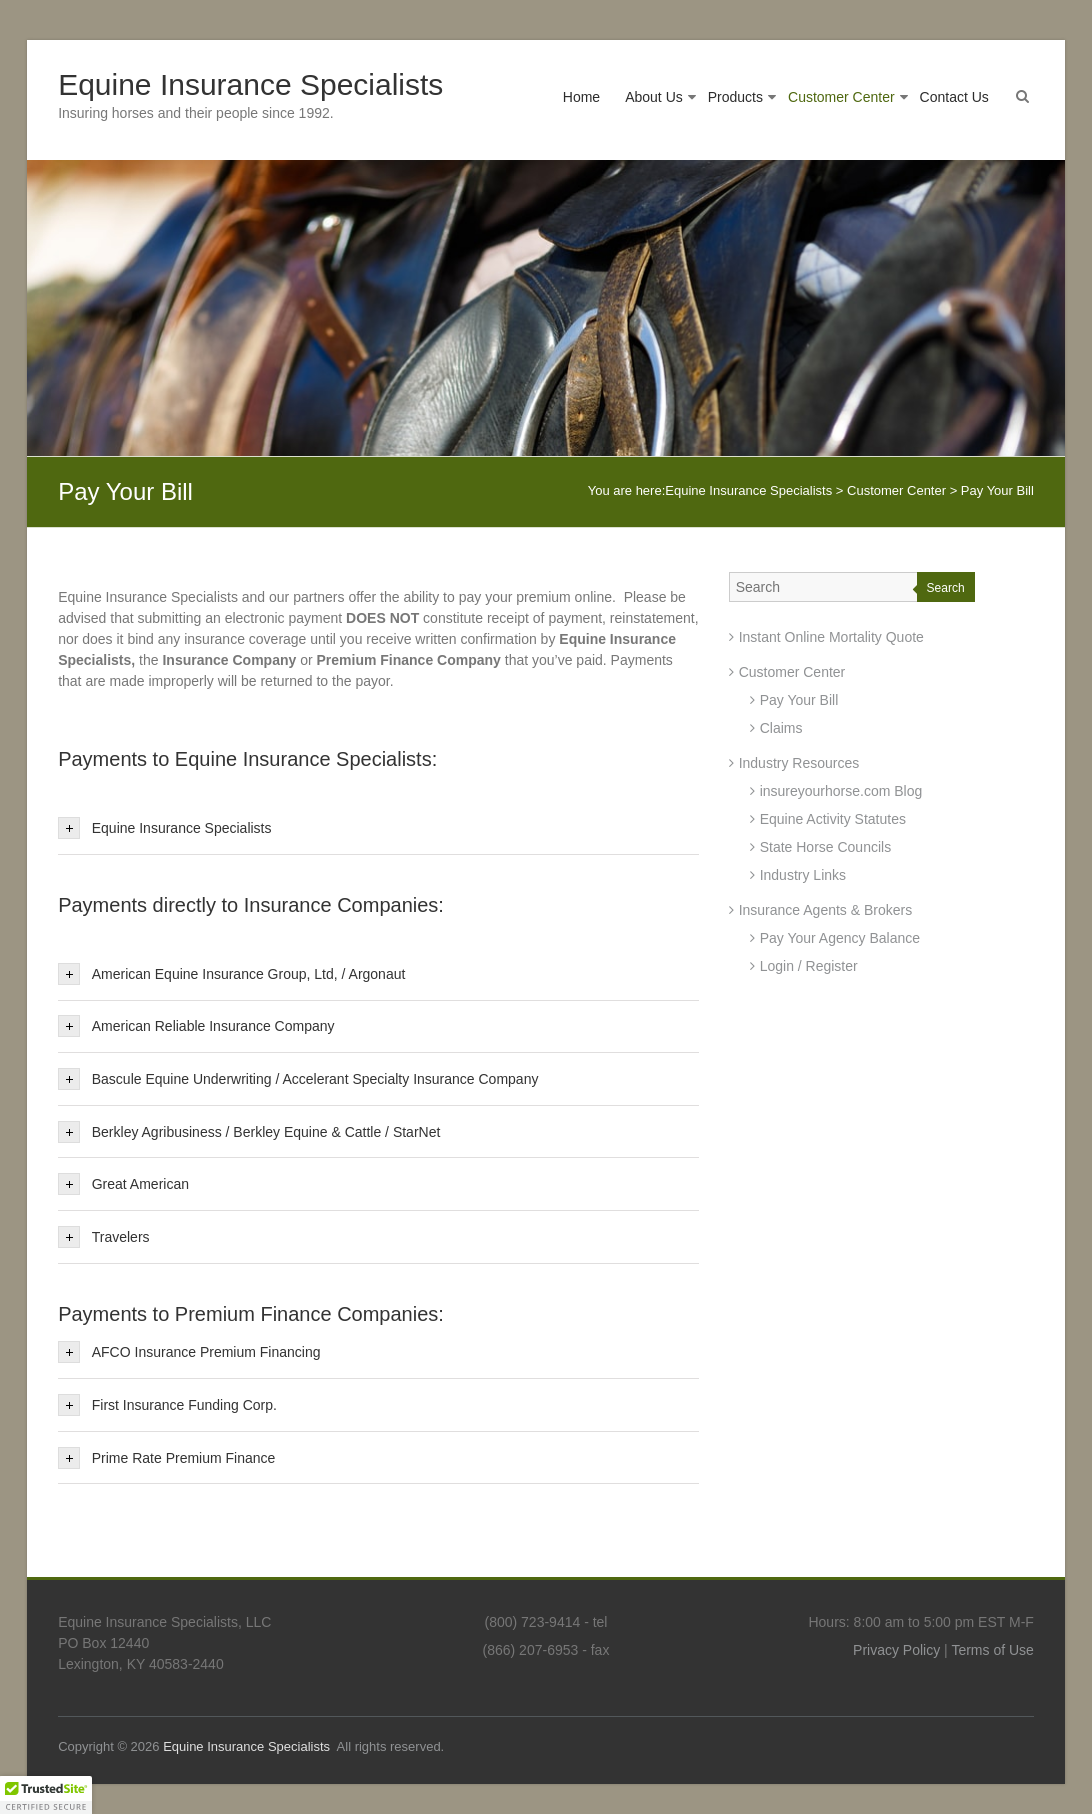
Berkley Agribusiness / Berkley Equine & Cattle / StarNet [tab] (249, 1132)
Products (735, 97)
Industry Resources (799, 763)
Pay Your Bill (799, 700)
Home (581, 97)
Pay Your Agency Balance (840, 938)
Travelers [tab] (103, 1237)
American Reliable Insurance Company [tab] (196, 1026)
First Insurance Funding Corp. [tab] (167, 1405)
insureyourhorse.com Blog (841, 791)
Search (946, 588)
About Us (654, 97)
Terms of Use (992, 1650)
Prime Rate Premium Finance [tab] (166, 1458)
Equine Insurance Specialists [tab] (164, 828)
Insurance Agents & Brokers (826, 910)
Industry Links (803, 875)
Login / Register (809, 966)
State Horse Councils (826, 847)
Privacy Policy (896, 1650)
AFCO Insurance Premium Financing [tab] (189, 1352)
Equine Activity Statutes (833, 819)
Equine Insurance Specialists (250, 84)
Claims (781, 728)
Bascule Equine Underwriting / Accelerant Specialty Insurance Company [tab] (298, 1079)
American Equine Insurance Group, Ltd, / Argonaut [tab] (231, 974)
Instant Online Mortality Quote (831, 637)
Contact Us (954, 97)
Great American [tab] (123, 1184)
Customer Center (841, 97)
